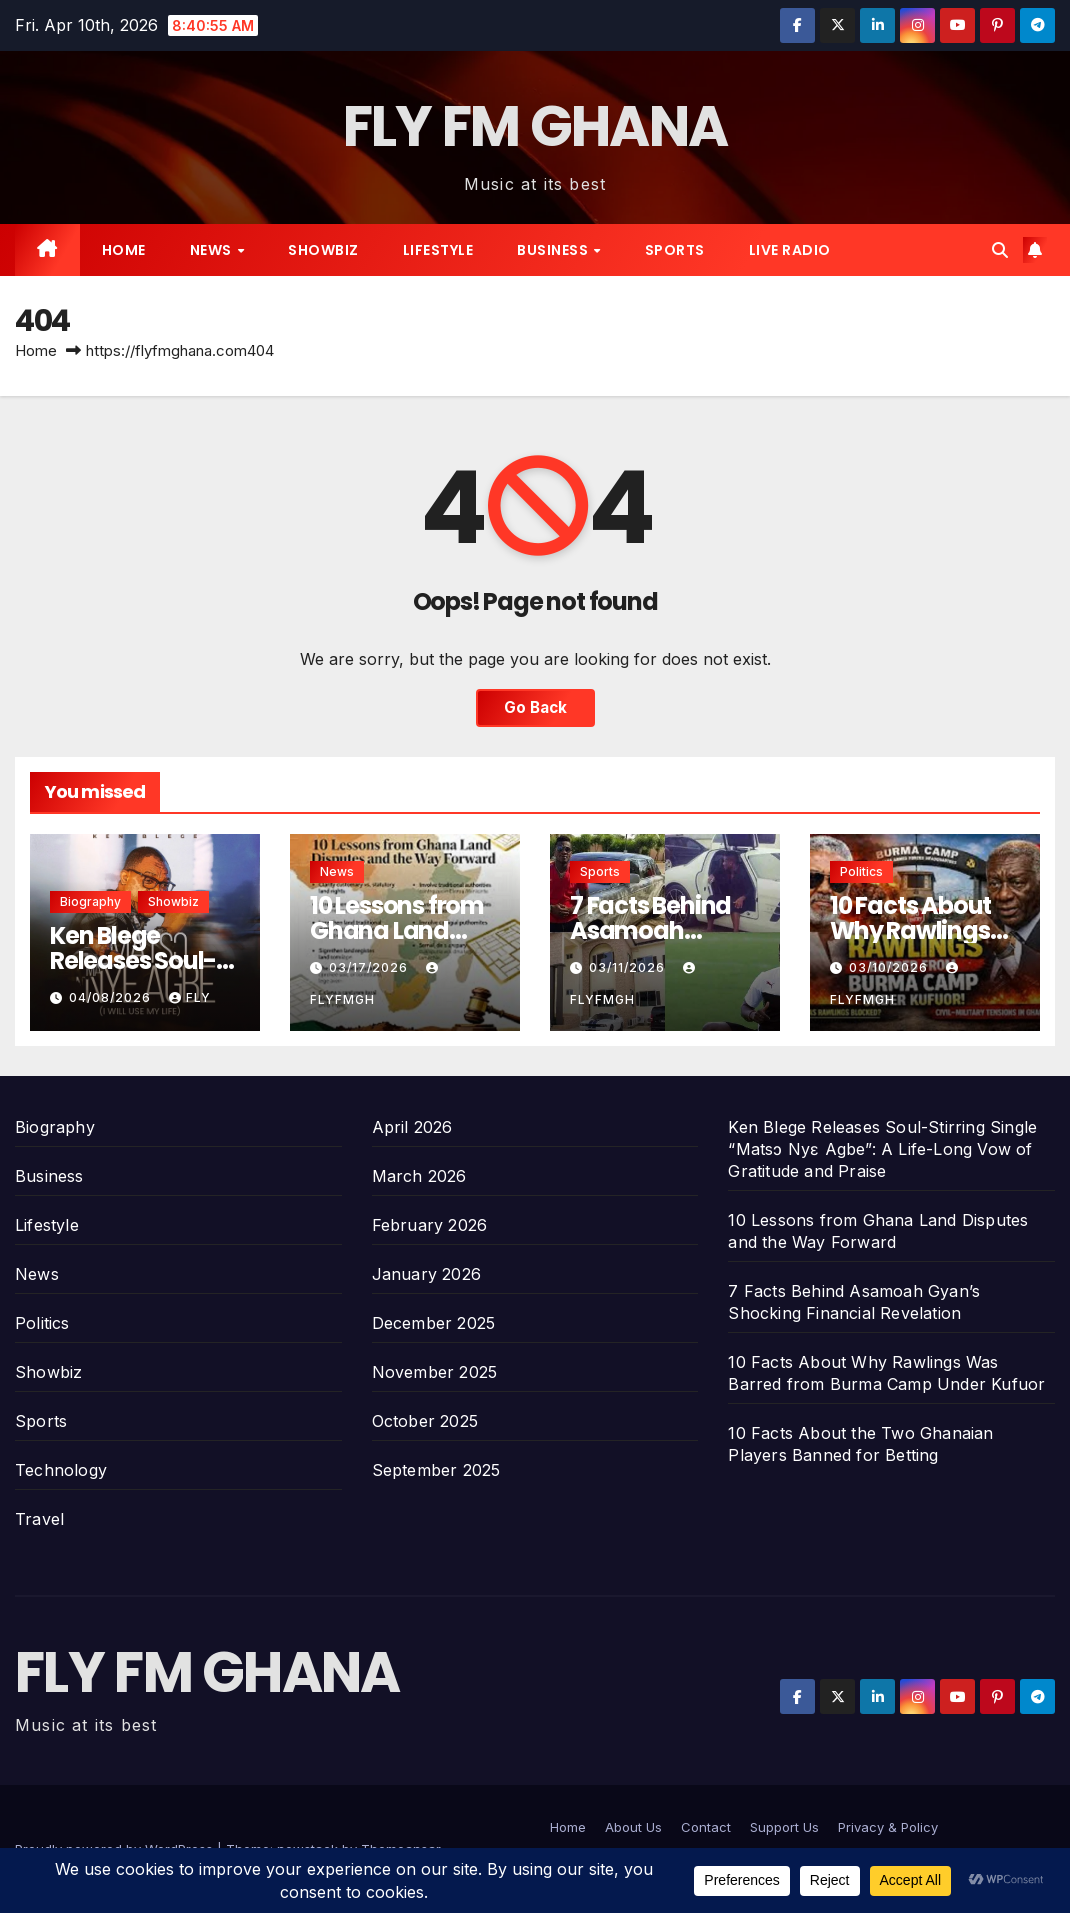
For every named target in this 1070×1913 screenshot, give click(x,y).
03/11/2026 (629, 967)
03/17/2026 (370, 967)
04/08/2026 (112, 997)
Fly (190, 997)
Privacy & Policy (888, 1827)
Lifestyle (438, 250)
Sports (675, 250)
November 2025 (435, 1372)
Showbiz (323, 250)
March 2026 (419, 1176)
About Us (633, 1827)
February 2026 (430, 1225)
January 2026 (426, 1274)
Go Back (535, 707)
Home (124, 250)
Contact (706, 1827)
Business (554, 250)
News (213, 250)
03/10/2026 (890, 967)
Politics (861, 871)
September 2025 (436, 1470)
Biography (90, 901)
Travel (39, 1519)
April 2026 (412, 1127)
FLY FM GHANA (535, 126)
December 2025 (434, 1323)
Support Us (784, 1827)
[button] (1000, 250)
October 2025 (425, 1421)
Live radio (790, 250)
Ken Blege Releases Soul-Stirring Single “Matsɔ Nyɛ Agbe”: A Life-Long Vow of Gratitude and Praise (882, 1149)
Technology (61, 1470)
